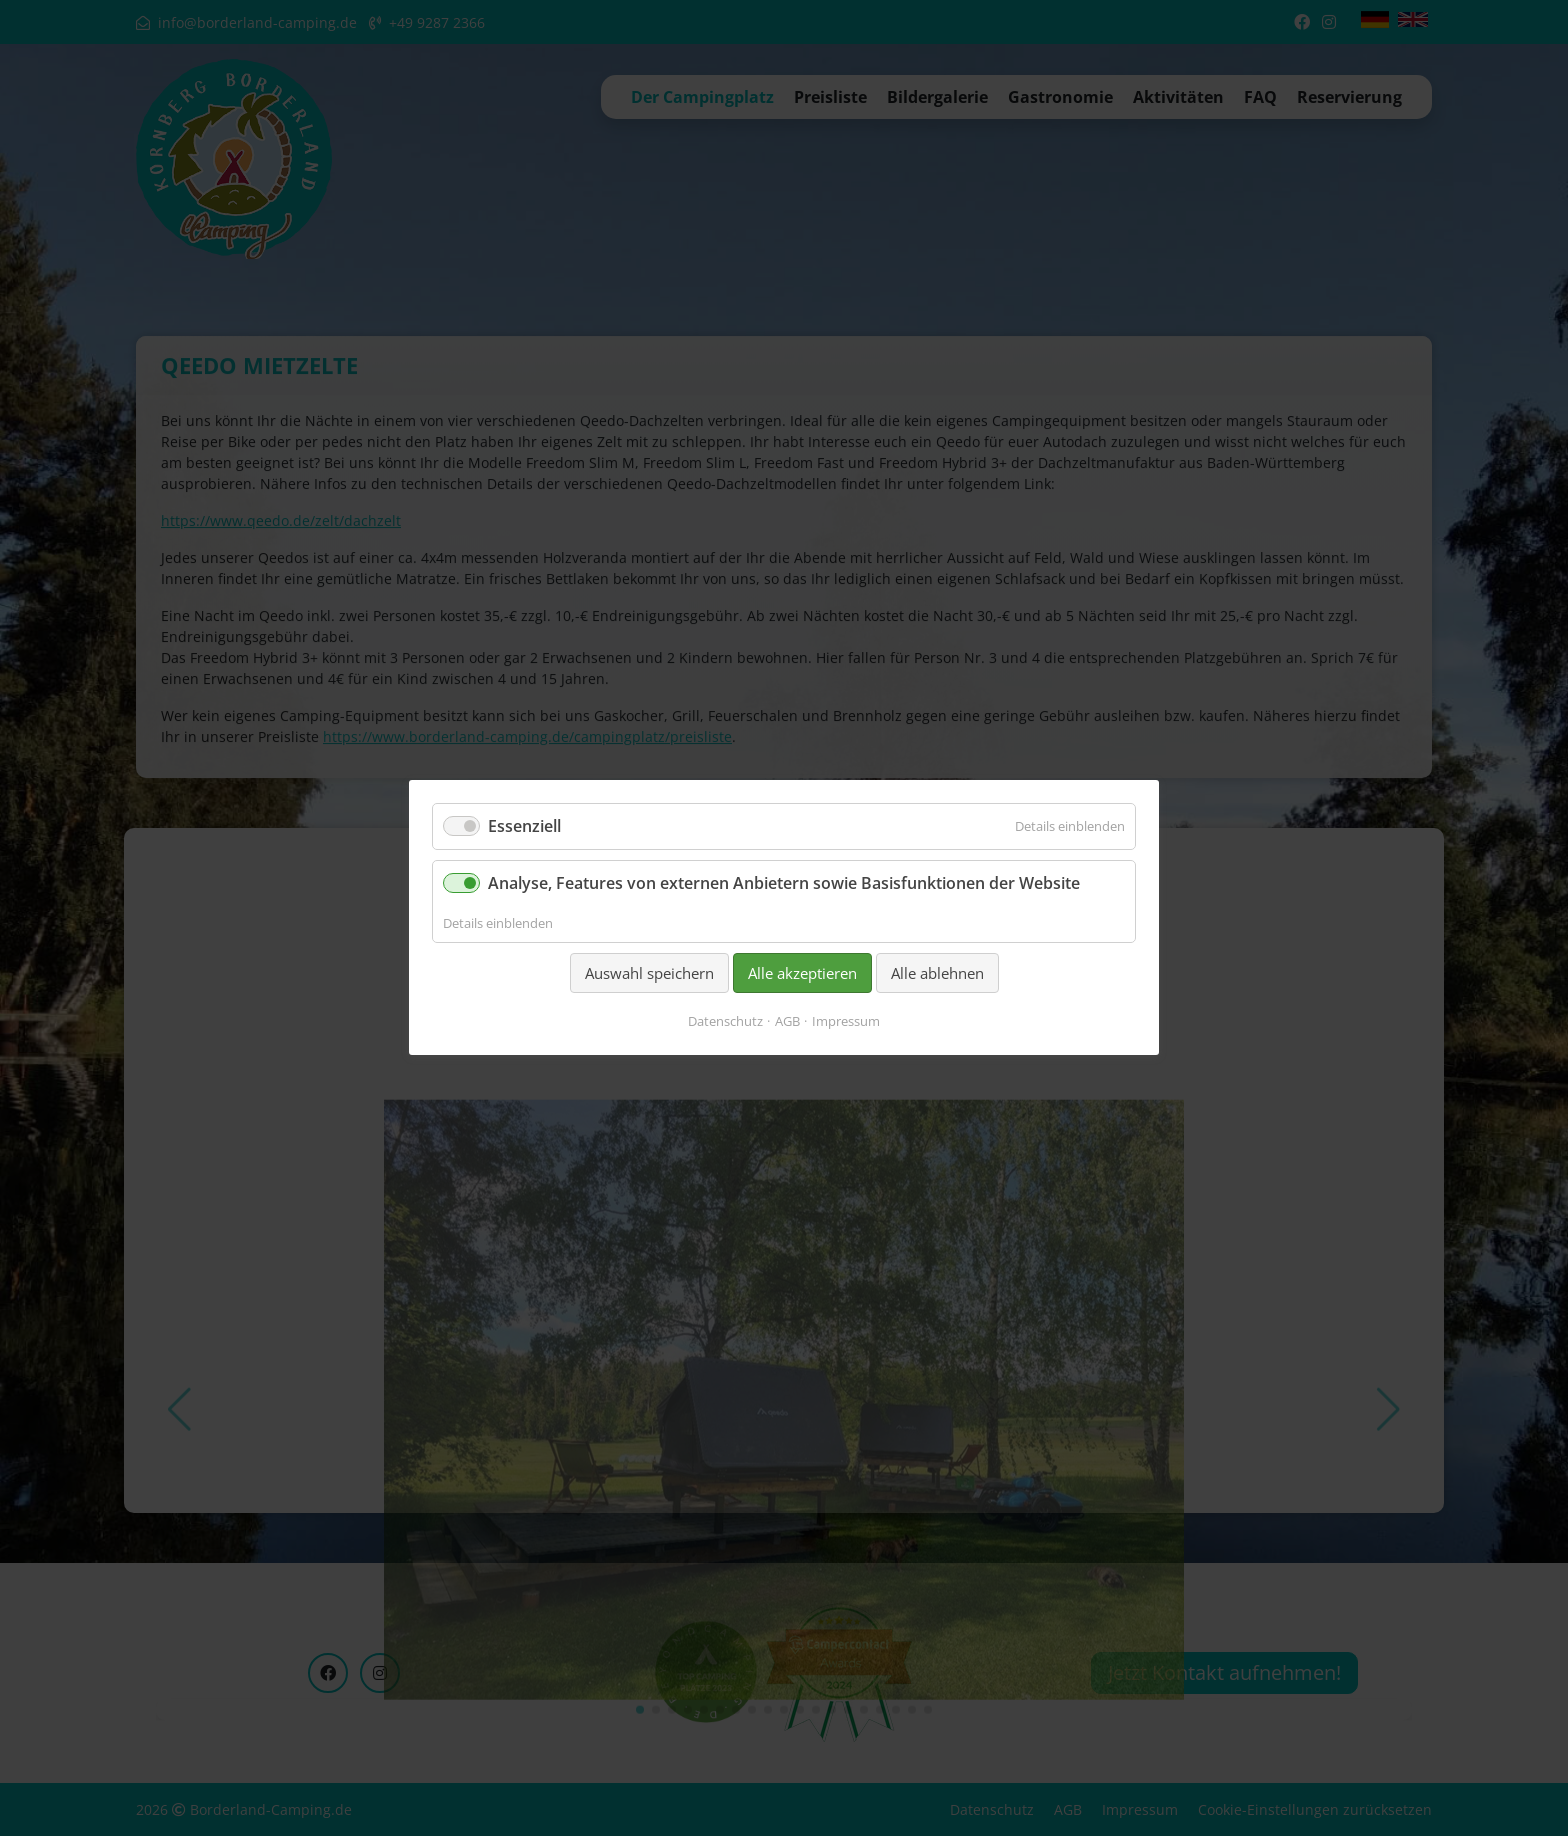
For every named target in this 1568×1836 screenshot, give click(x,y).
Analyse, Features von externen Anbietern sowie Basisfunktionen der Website (784, 884)
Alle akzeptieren (802, 973)
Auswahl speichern (649, 973)
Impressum (846, 1022)
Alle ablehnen (937, 973)
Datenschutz (725, 1022)
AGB (787, 1022)
